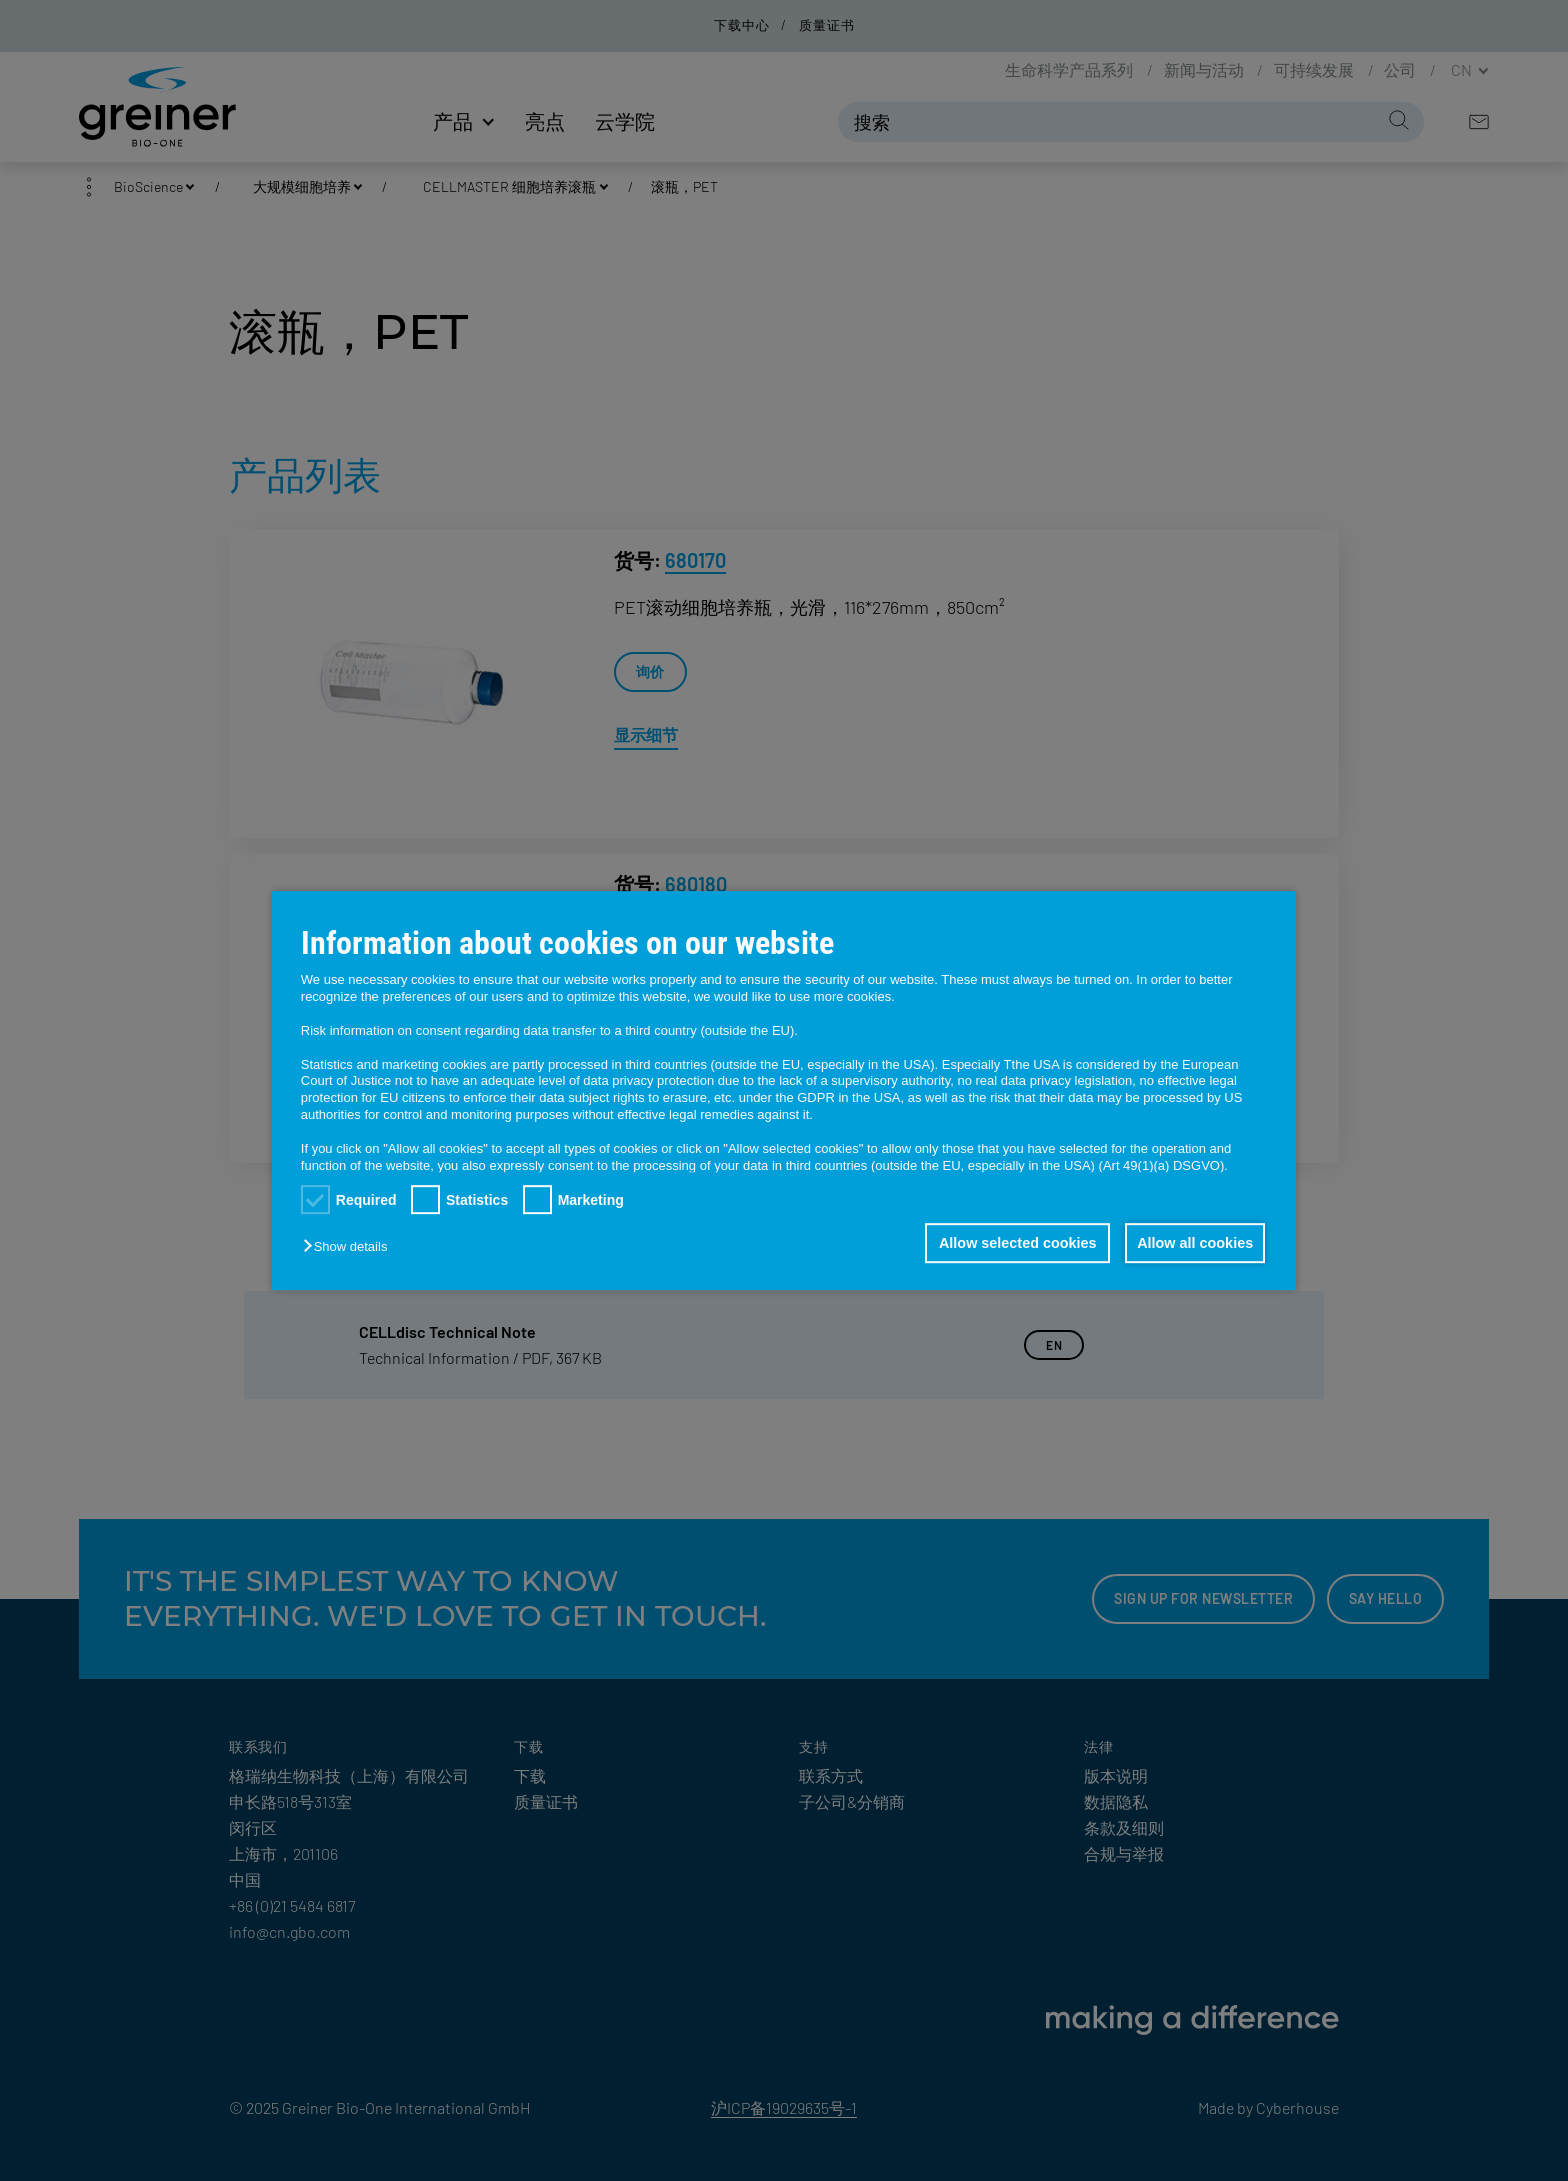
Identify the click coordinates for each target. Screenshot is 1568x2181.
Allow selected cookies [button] (1014, 1243)
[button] (350, 1246)
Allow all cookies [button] (1194, 1243)
